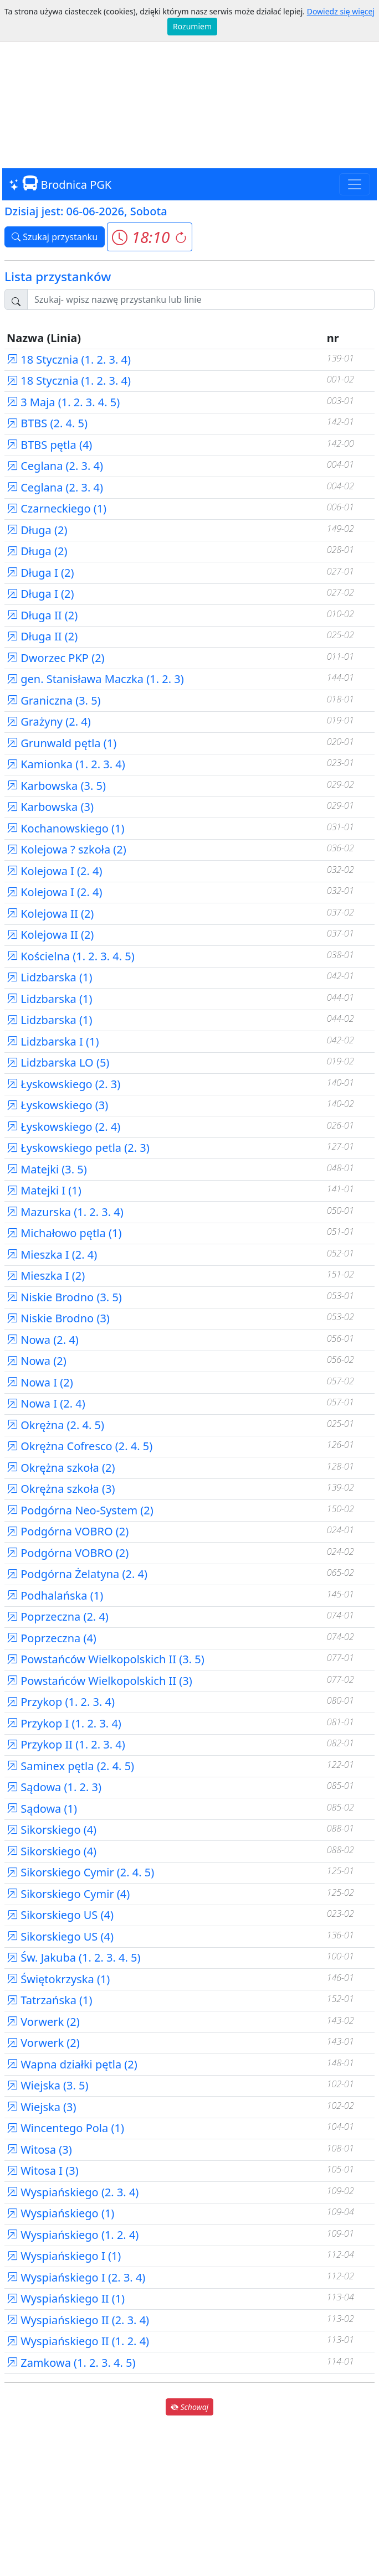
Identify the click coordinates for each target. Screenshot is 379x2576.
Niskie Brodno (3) (58, 1318)
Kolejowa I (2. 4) (55, 870)
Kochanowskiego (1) (65, 828)
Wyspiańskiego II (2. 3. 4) (78, 2320)
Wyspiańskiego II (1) (66, 2298)
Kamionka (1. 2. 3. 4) (66, 764)
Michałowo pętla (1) (64, 1232)
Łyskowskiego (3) (57, 1105)
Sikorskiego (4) (51, 1829)
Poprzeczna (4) (51, 1638)
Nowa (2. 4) (43, 1339)
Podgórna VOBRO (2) (68, 1531)
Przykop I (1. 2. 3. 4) (64, 1723)
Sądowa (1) (42, 1808)
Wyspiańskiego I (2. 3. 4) (76, 2277)
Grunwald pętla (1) (61, 743)
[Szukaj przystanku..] (201, 299)
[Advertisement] (189, 85)
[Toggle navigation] (354, 184)
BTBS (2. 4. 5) (47, 423)
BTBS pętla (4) (49, 444)
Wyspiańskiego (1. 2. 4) (73, 2234)
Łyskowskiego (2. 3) (63, 1084)
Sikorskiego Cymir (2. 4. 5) (80, 1872)
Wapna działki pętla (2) (72, 2064)
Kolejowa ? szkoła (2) (66, 849)
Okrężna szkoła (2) (61, 1467)
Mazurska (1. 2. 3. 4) (65, 1211)
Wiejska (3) (41, 2106)
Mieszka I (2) (46, 1275)
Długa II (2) (42, 615)
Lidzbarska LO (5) (58, 1062)
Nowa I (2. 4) (46, 1403)
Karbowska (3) (50, 806)
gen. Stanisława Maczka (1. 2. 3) (95, 678)
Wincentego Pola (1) (65, 2127)
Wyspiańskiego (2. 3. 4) (73, 2192)
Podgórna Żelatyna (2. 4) (77, 1573)
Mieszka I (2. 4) (52, 1254)
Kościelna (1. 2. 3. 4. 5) (71, 956)
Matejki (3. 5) (47, 1169)
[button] (149, 237)
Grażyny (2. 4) (49, 721)
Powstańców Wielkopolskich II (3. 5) (105, 1659)
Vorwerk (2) (43, 2021)
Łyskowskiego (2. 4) (63, 1126)
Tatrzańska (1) (50, 2000)
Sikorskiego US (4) (60, 1914)
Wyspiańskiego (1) (60, 2213)
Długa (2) (37, 530)
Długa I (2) (40, 572)
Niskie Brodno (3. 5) (64, 1297)
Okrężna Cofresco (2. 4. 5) (79, 1446)
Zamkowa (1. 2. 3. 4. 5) (71, 2362)
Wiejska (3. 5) (48, 2085)
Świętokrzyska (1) (58, 1979)
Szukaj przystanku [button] (55, 237)
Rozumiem (192, 26)
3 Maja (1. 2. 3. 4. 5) (63, 402)
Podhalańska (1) (55, 1595)
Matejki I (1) (44, 1190)
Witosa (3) (39, 2149)
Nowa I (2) (40, 1382)
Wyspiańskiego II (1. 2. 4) (78, 2341)
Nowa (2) (36, 1360)
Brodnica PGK (60, 183)
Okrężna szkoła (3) (61, 1488)
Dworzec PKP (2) (56, 657)
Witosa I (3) (43, 2170)
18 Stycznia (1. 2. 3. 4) (69, 359)
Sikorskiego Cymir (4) (68, 1893)
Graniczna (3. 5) (54, 700)
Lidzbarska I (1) (53, 1041)
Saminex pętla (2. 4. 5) (70, 1765)
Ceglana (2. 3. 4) (55, 465)
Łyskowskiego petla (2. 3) (78, 1147)
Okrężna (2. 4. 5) (55, 1425)
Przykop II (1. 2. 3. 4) (66, 1744)
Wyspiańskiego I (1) (64, 2255)
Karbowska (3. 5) (56, 785)
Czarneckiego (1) (56, 508)
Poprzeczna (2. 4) (58, 1616)
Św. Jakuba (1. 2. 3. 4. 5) (74, 1957)
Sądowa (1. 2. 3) (54, 1787)
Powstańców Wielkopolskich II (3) (99, 1680)
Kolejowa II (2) (50, 913)
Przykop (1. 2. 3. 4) (61, 1701)
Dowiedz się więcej (341, 11)
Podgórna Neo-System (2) (80, 1510)
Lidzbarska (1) (49, 977)
